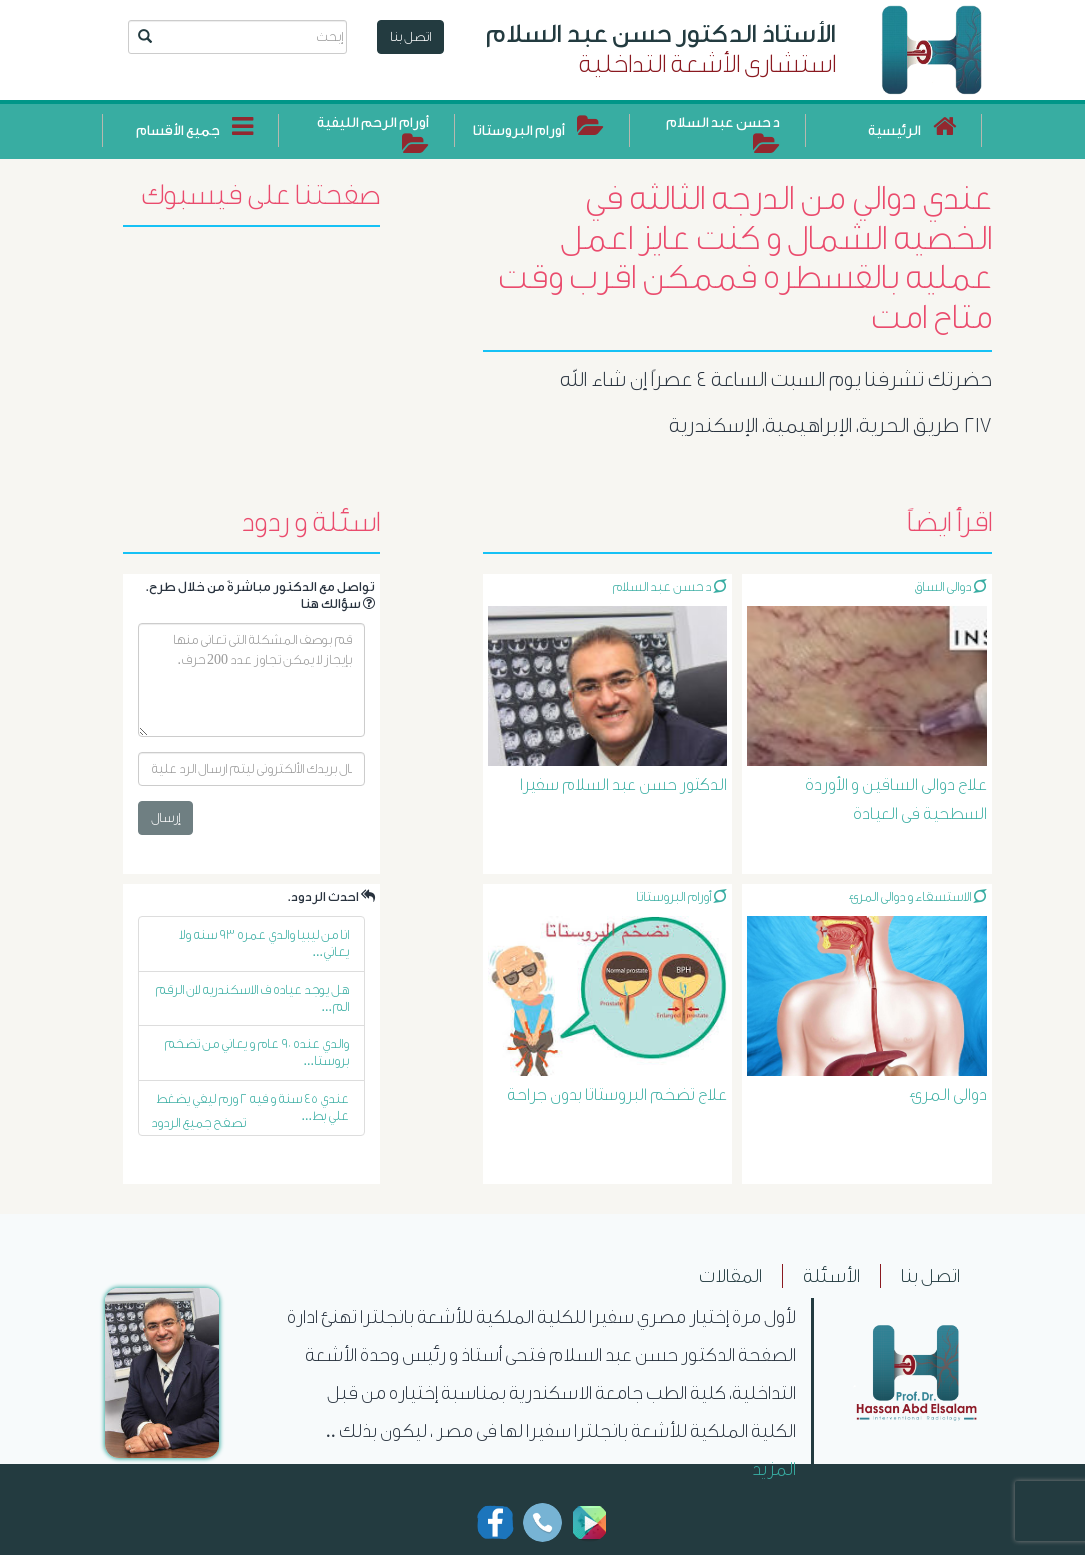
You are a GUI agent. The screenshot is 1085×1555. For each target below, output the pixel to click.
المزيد (774, 1469)
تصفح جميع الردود (198, 1122)
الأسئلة (831, 1276)
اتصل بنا (410, 36)
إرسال (165, 817)
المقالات (730, 1276)
